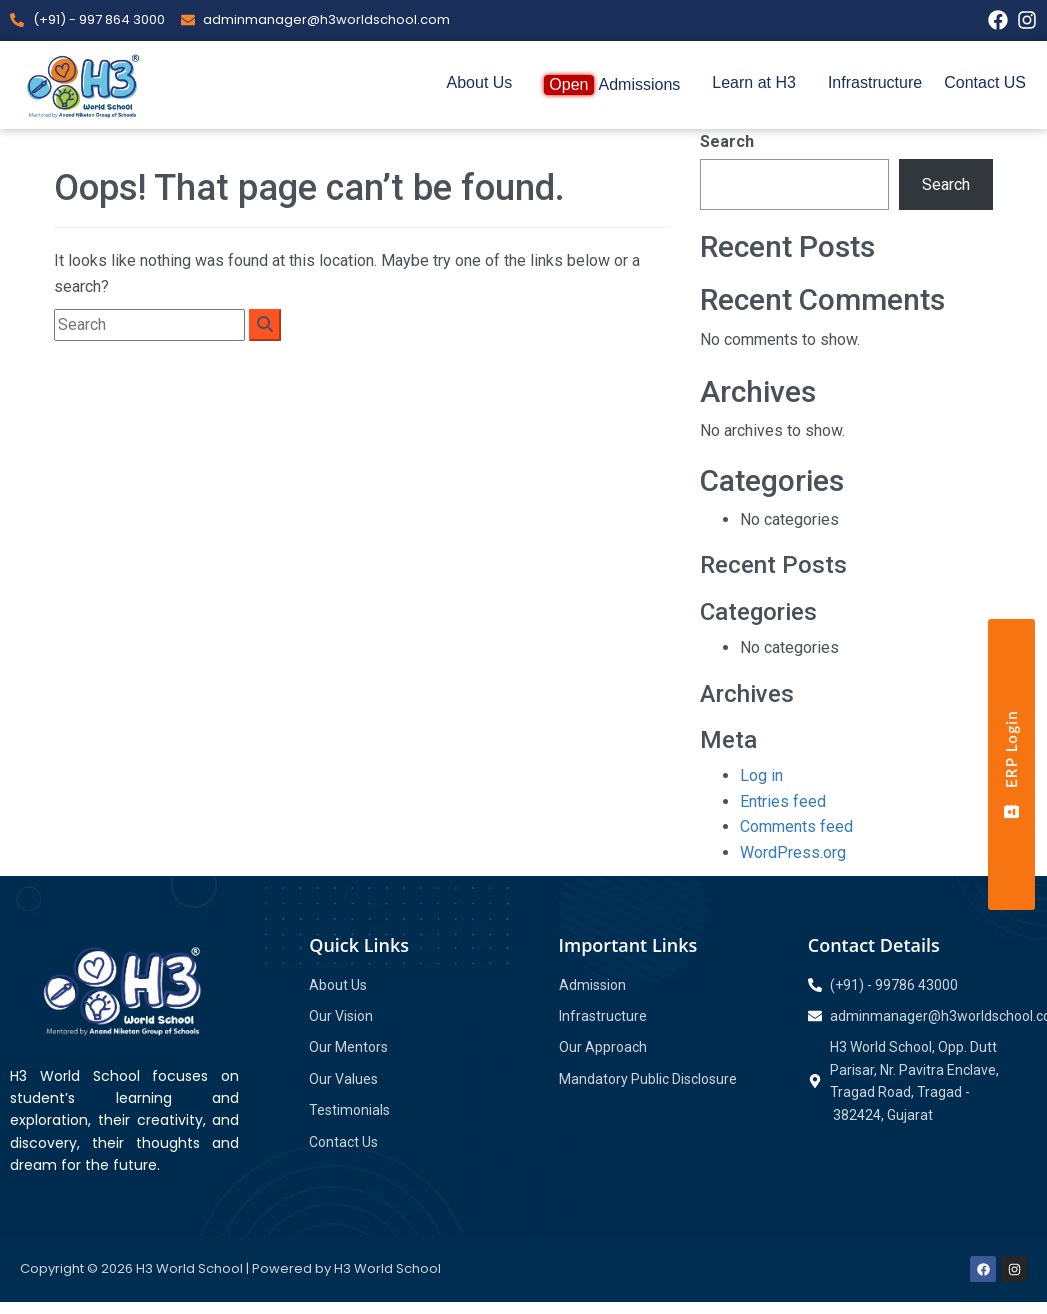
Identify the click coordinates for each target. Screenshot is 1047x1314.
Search (727, 141)
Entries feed (783, 801)
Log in (761, 775)
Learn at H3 (754, 82)
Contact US (985, 82)
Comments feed (796, 826)
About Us (480, 82)
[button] (485, 83)
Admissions (612, 85)
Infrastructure (875, 82)
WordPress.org (793, 852)
